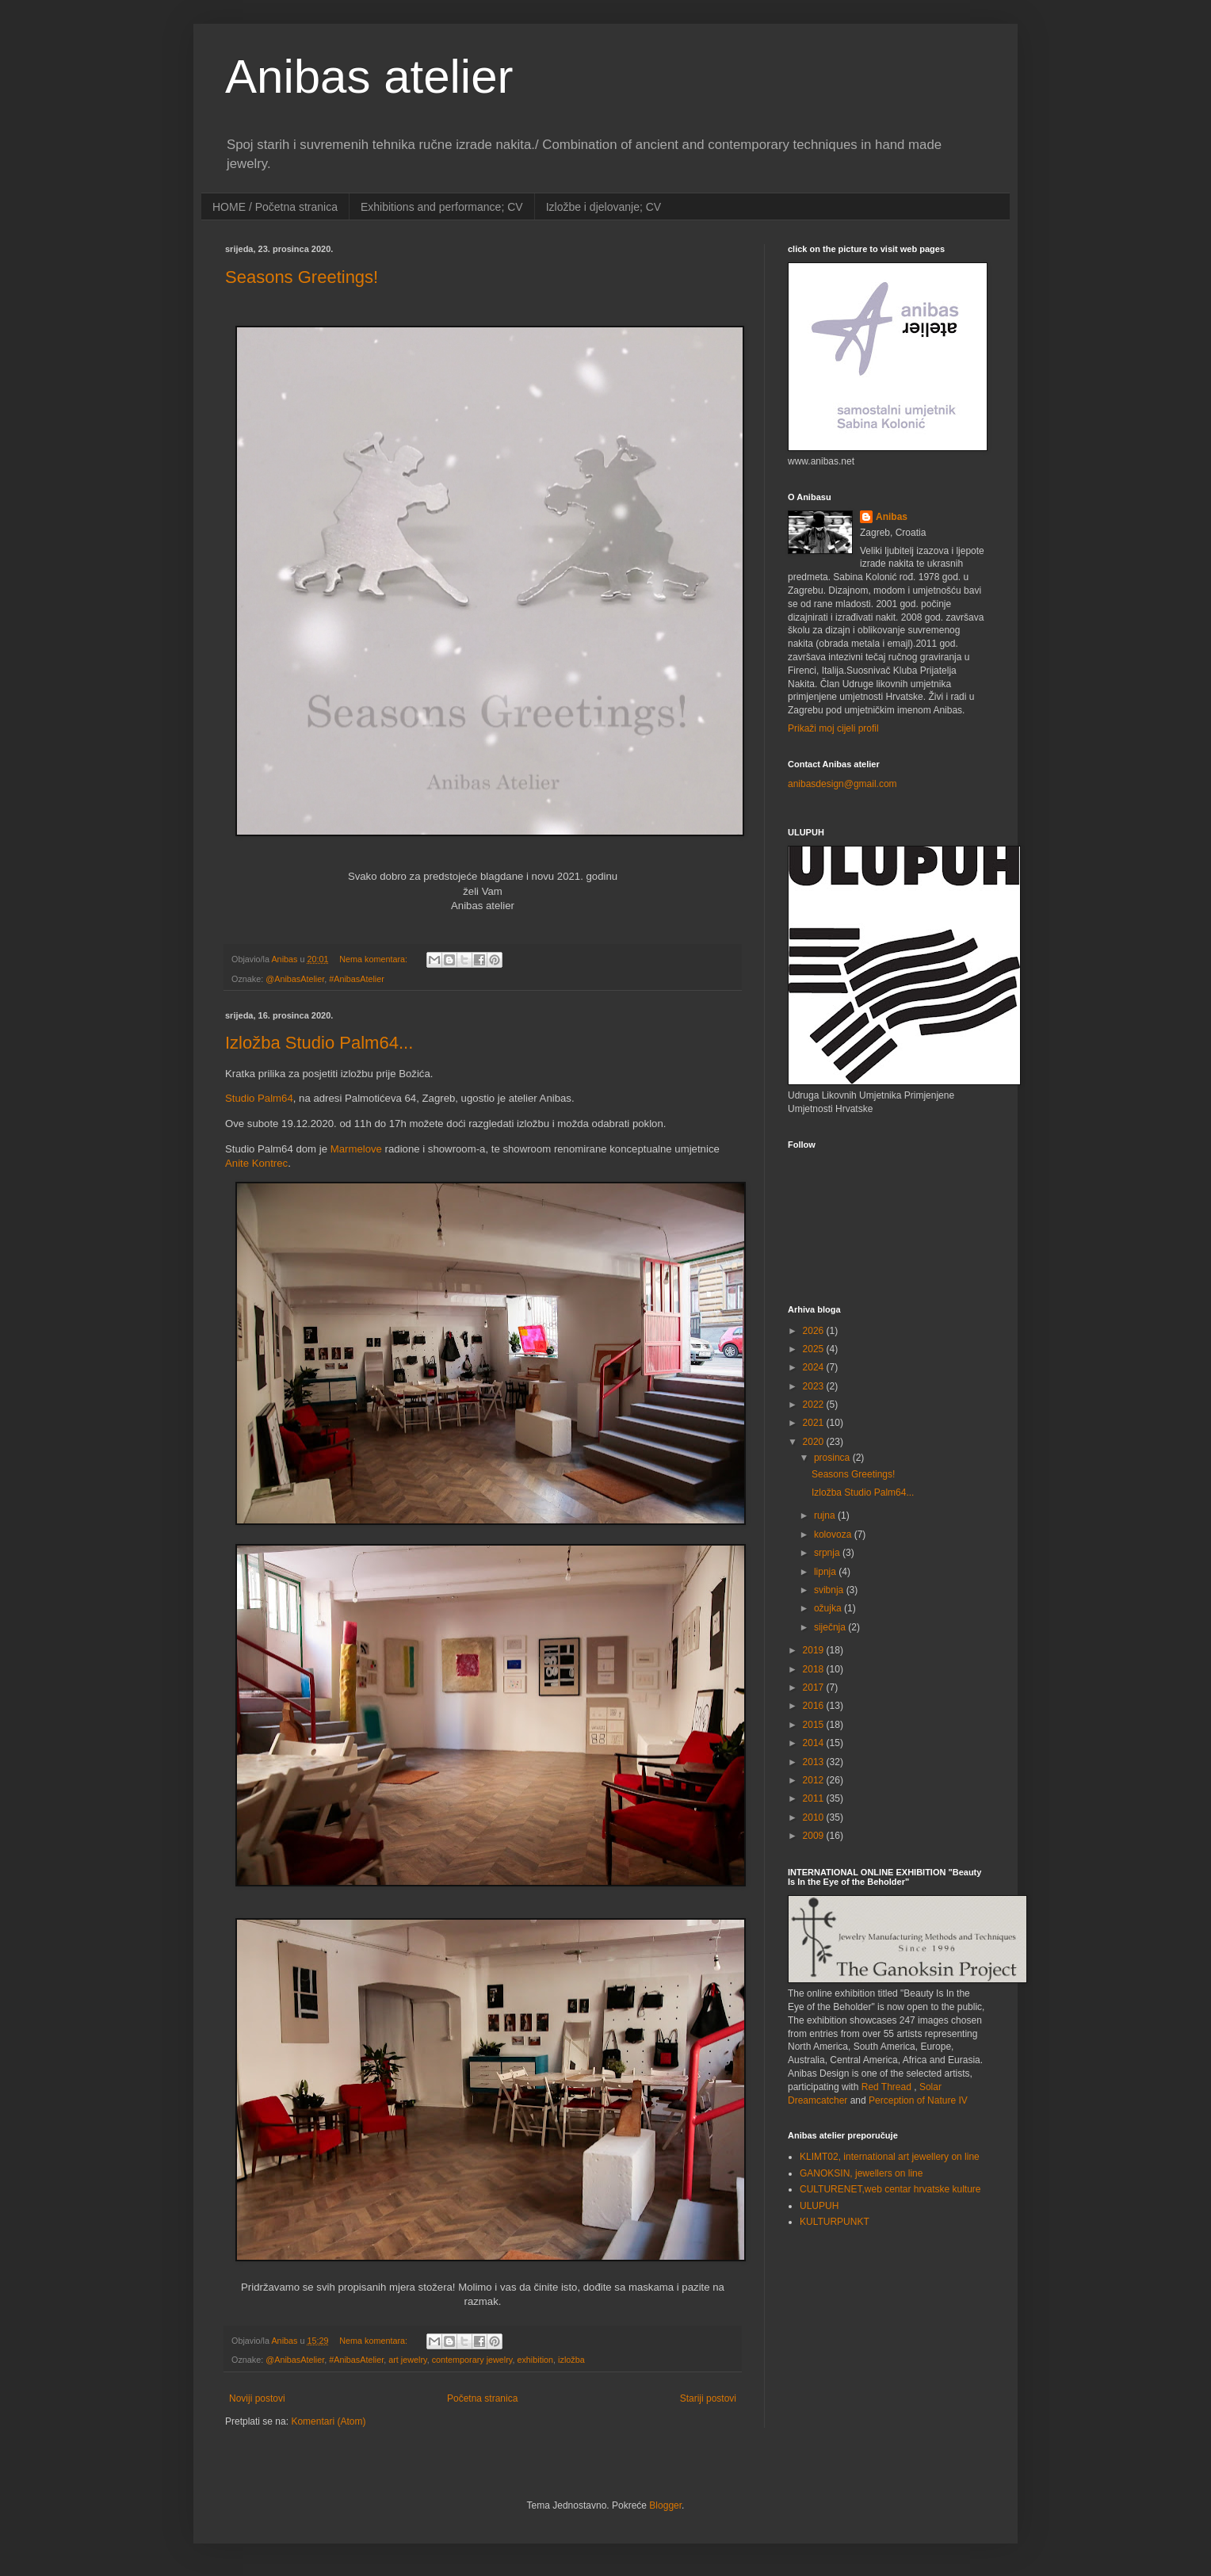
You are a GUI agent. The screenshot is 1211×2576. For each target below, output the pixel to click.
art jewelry (407, 2359)
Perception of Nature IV (918, 2100)
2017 (815, 1687)
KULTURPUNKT (834, 2221)
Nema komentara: (374, 959)
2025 (815, 1349)
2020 (815, 1441)
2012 (815, 1780)
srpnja (828, 1552)
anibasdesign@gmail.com (842, 783)
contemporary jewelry (472, 2359)
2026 (815, 1330)
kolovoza (834, 1534)
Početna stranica (482, 2398)
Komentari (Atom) (328, 2421)
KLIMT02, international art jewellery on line (890, 2156)
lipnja (826, 1571)
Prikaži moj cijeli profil (833, 728)
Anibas (891, 516)
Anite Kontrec (256, 1163)
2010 (815, 1817)
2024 (815, 1367)
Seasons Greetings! (301, 277)
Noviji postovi (257, 2398)
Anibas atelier (369, 76)
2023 (815, 1386)
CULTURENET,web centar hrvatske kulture (890, 2189)
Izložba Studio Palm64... (319, 1043)
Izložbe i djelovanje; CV (604, 207)
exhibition (535, 2359)
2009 (815, 1835)
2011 (815, 1798)
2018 (815, 1669)
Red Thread (886, 2087)
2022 (815, 1404)
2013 (815, 1762)
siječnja (831, 1627)
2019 (815, 1650)
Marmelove (356, 1149)
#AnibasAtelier (356, 979)
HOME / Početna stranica (275, 207)
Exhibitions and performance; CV (442, 207)
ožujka (829, 1608)
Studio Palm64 (259, 1098)
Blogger (665, 2505)
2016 (815, 1705)
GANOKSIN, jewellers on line (861, 2173)
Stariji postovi (708, 2398)
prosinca (833, 1457)
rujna (826, 1515)
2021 (815, 1422)
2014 (815, 1743)
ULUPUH (819, 2205)
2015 (815, 1724)
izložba (571, 2359)
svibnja (830, 1590)
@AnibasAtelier (295, 979)
